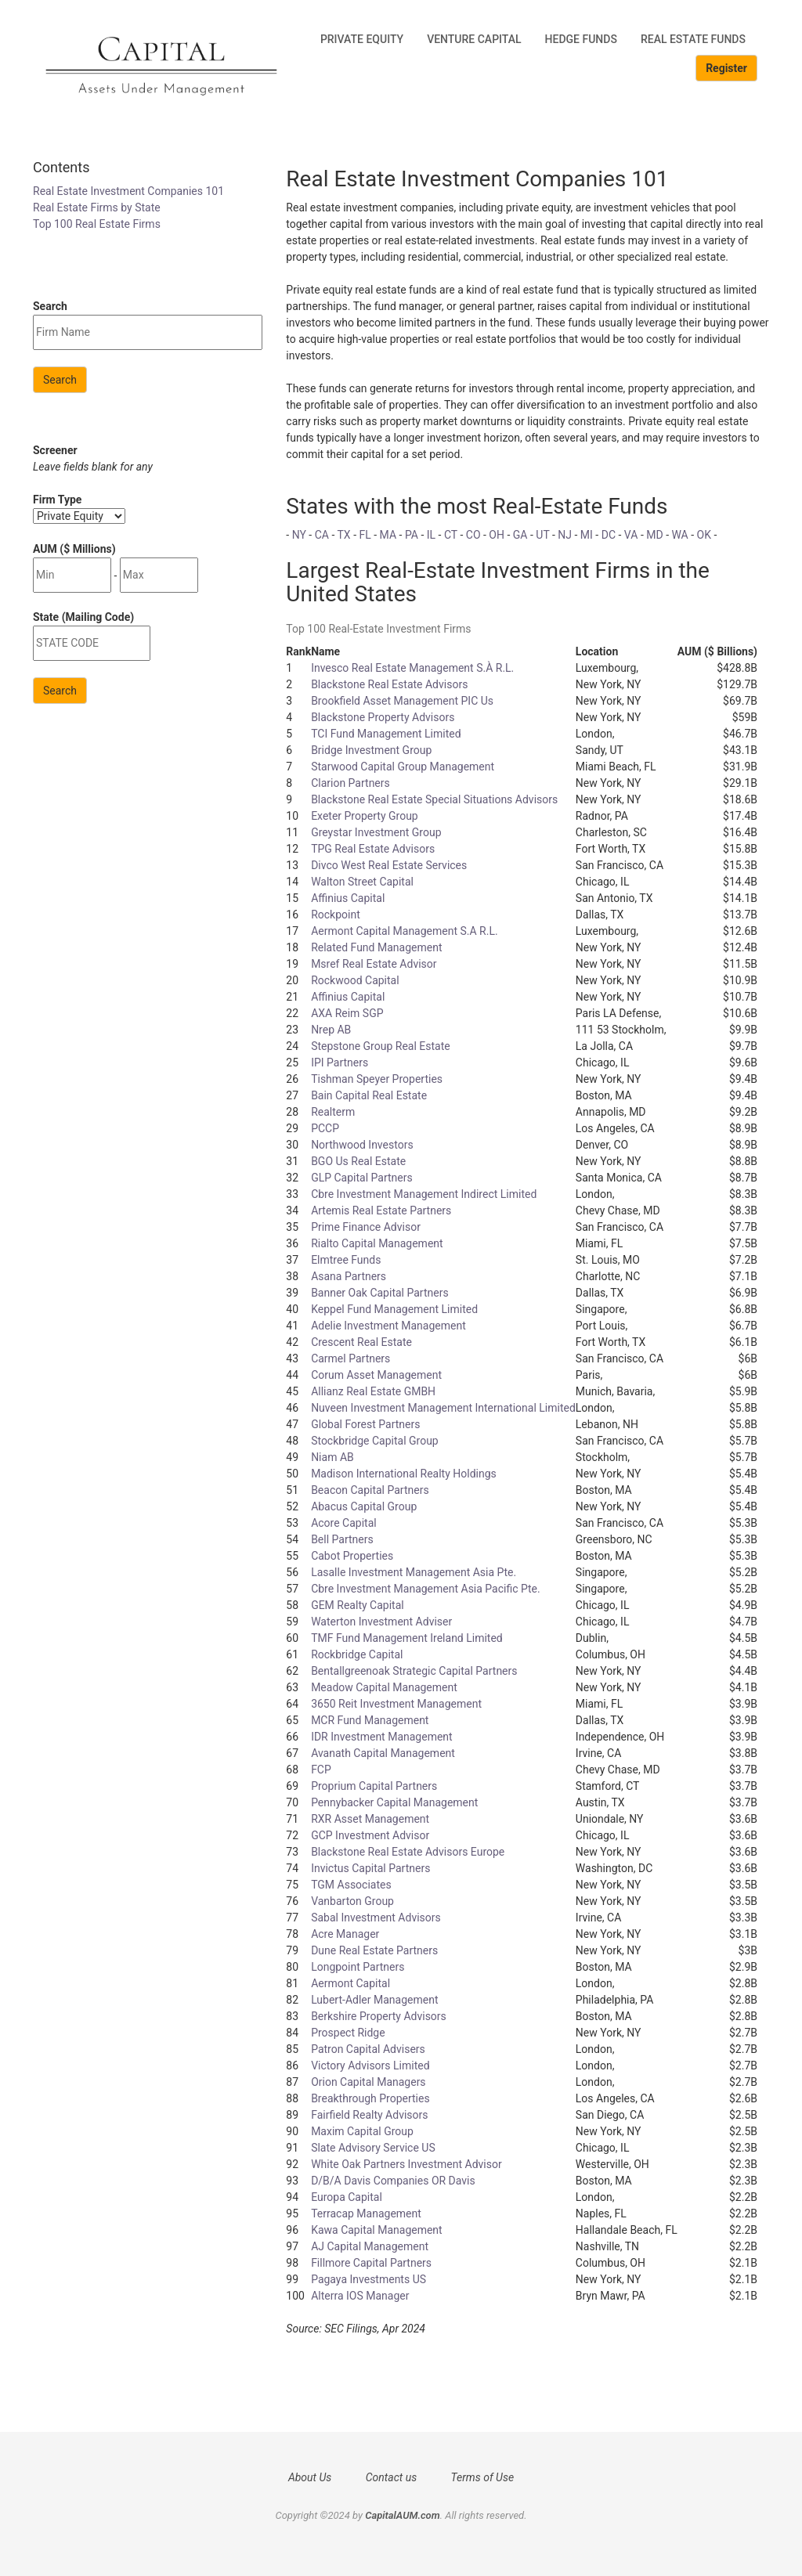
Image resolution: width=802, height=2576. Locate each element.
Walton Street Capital (362, 881)
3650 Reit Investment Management (396, 1703)
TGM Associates (351, 1884)
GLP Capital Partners (362, 1177)
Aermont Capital (350, 1983)
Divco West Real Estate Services (389, 865)
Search (60, 379)
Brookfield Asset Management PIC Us (402, 701)
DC (609, 535)
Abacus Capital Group (364, 1506)
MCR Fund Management (369, 1720)
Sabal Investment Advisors (376, 1917)
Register (726, 68)
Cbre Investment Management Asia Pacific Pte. (425, 1588)
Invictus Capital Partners (370, 1868)
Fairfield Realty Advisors (369, 2115)
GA (520, 535)
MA (388, 535)
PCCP (325, 1128)
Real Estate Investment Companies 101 (128, 191)
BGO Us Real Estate (358, 1161)
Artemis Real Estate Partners (381, 1210)
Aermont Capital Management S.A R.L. (404, 931)
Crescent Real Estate (361, 1342)
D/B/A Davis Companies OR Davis (393, 2180)
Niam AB (332, 1457)
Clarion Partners (350, 783)
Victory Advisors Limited (370, 2065)
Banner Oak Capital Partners (380, 1292)
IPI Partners (339, 1062)
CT (450, 535)
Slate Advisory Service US (373, 2147)
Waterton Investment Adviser (381, 1621)
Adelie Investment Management (388, 1325)
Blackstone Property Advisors (382, 717)
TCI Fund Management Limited (386, 733)
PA (411, 535)
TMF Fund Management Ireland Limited (407, 1638)
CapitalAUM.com (402, 2515)
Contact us (391, 2477)
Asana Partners (348, 1276)
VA (631, 535)
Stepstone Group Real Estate (380, 1046)
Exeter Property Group (364, 816)
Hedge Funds (581, 39)
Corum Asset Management (376, 1375)
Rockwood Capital (355, 980)
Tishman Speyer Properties (377, 1079)
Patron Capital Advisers (368, 2049)
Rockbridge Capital (357, 1654)
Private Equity (361, 39)
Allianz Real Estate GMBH (373, 1391)
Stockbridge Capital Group (375, 1440)
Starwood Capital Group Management (402, 766)
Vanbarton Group (352, 1901)
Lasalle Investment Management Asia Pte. (413, 1572)
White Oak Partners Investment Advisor (406, 2164)
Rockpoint (335, 914)
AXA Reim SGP (347, 1013)
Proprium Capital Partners (374, 1786)
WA (679, 535)
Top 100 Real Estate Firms (97, 224)
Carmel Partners (350, 1358)
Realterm (333, 1112)
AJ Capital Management (369, 2246)
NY (299, 535)
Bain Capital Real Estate (369, 1095)
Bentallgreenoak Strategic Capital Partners (414, 1671)
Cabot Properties (352, 1556)
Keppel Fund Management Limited (394, 1309)
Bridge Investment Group (371, 750)
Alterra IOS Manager (360, 2295)
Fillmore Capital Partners (371, 2263)
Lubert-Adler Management (374, 1999)
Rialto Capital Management (377, 1243)
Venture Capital (474, 39)
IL (431, 535)
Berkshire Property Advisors (378, 2016)
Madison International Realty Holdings (404, 1473)
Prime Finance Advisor (366, 1227)
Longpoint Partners (357, 1967)
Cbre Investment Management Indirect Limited (423, 1194)
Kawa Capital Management (377, 2230)
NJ (565, 535)
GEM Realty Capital (357, 1605)
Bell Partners (342, 1539)
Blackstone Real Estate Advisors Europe (407, 1851)
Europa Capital (346, 2197)
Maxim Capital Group (362, 2131)
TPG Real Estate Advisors (373, 848)
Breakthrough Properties (370, 2098)
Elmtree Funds (346, 1260)
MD (654, 535)
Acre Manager (345, 1934)
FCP (321, 1769)
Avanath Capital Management (383, 1753)
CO (473, 535)
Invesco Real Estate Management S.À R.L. (412, 668)
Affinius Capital (348, 898)
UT (542, 535)
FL (364, 535)
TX (344, 535)
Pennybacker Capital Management (394, 1802)
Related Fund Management (376, 947)
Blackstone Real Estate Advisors (389, 684)
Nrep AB (331, 1029)
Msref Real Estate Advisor (373, 964)
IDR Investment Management (382, 1736)
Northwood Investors (362, 1144)
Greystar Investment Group (376, 832)
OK (704, 535)
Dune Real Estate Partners (374, 1950)
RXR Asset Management (370, 1819)
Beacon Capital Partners (370, 1490)
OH (496, 535)
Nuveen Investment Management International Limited (443, 1408)
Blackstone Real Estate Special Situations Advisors (434, 799)
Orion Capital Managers (368, 2082)
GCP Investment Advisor (370, 1835)
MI (586, 535)
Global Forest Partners (365, 1424)
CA (322, 535)
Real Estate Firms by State (97, 207)
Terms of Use (483, 2477)
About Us (309, 2477)
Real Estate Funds (693, 39)
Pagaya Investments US (368, 2279)
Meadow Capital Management (384, 1687)
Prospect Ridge (348, 2032)
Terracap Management (366, 2213)
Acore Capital (344, 1523)
